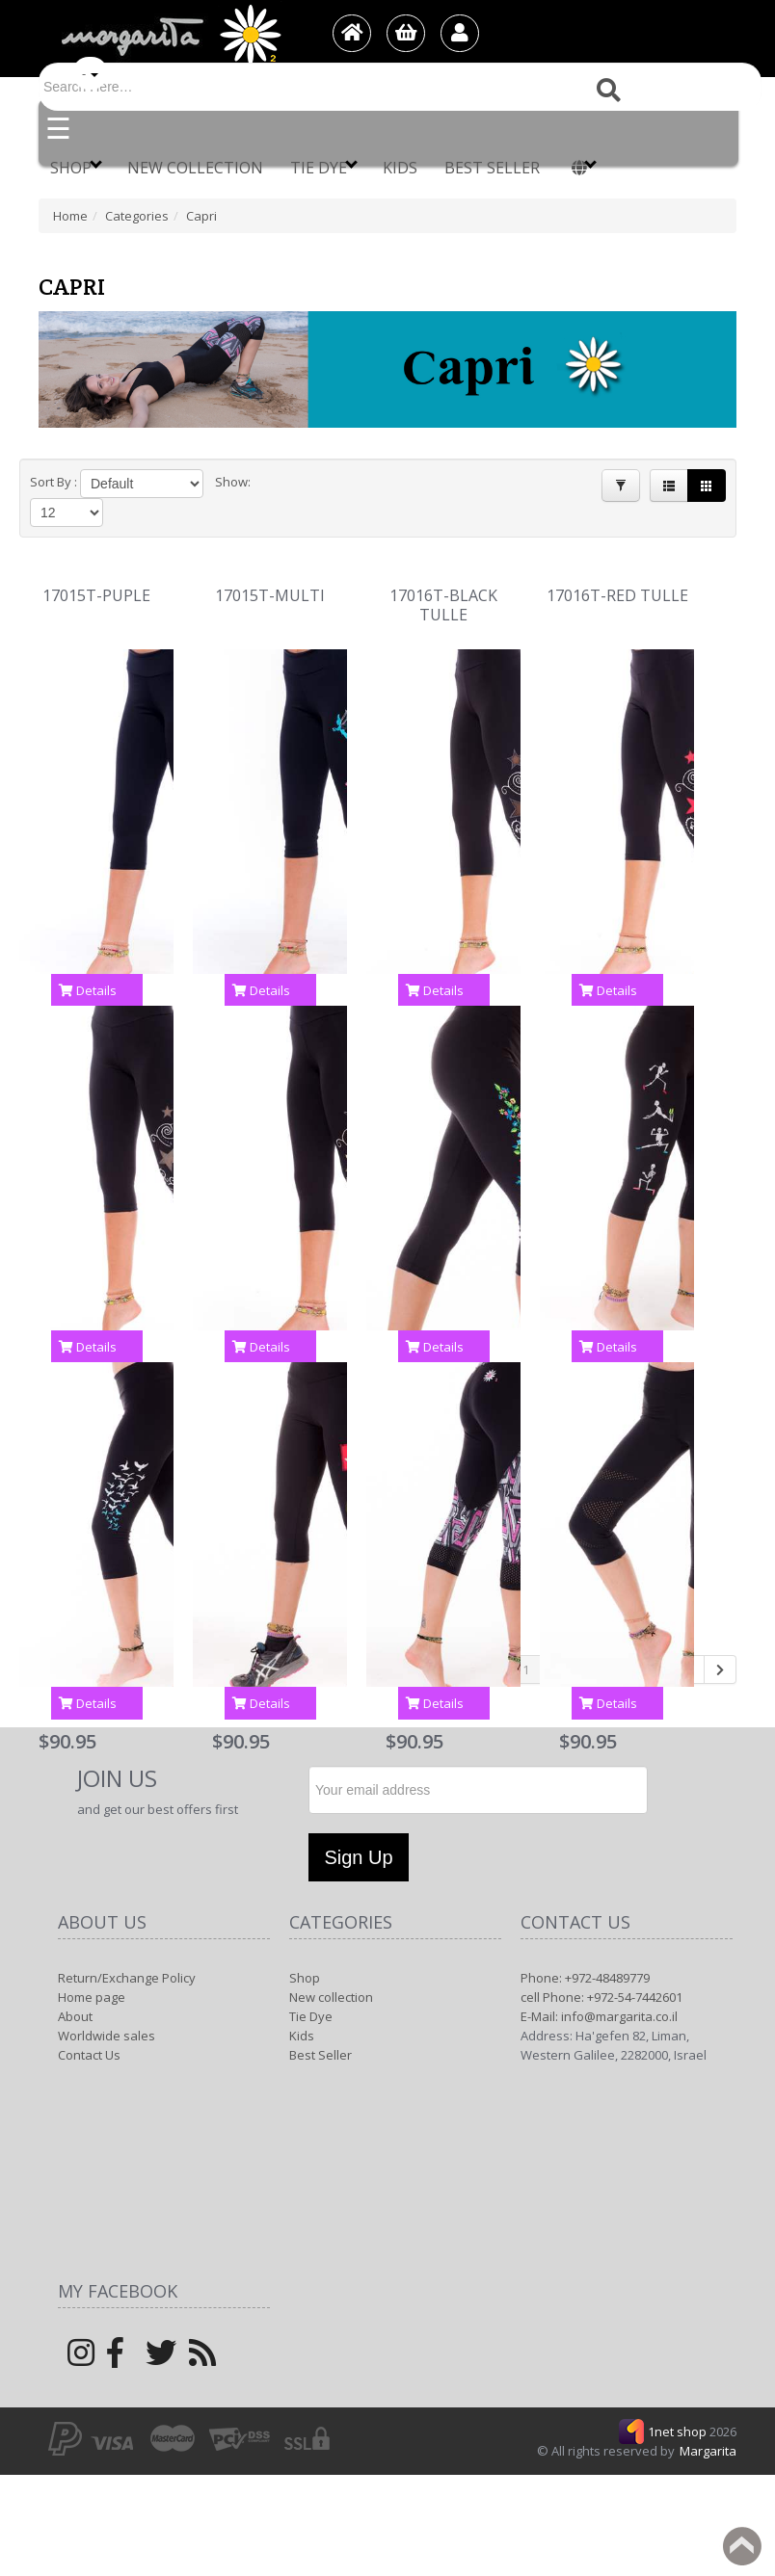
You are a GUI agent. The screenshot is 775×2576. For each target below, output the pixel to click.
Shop (76, 167)
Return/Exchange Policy (127, 1952)
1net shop (678, 2406)
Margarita (708, 2425)
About (75, 1991)
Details (88, 965)
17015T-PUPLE (96, 571)
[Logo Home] (170, 34)
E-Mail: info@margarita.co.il (599, 1991)
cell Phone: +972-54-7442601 (601, 1972)
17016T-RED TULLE (617, 571)
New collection (195, 167)
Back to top (742, 2546)
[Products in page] (250, 483)
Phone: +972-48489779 (585, 1952)
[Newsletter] (478, 1765)
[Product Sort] (130, 483)
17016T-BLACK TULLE (443, 580)
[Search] (400, 87)
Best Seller (492, 167)
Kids (400, 167)
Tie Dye (324, 167)
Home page (91, 1972)
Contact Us (89, 2029)
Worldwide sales (106, 2010)
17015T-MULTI (270, 571)
